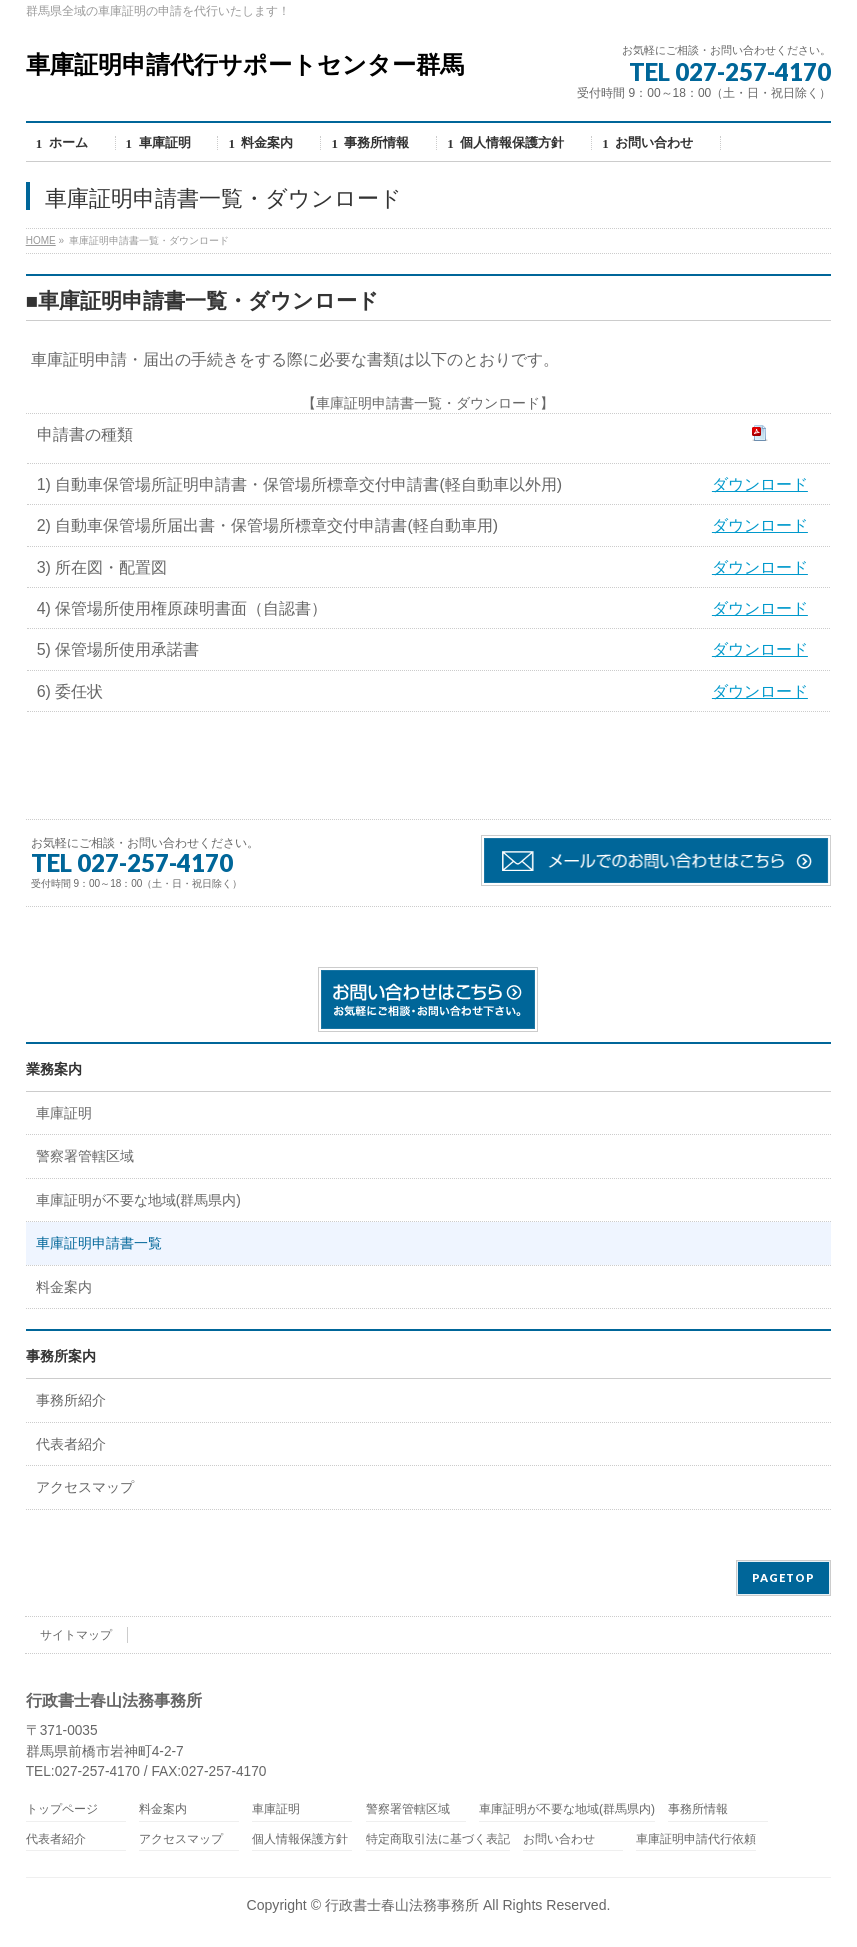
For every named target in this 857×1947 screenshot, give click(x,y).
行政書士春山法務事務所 (402, 1905)
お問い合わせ (559, 1839)
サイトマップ (76, 1635)
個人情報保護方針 (300, 1839)
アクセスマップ (85, 1487)
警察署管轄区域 (85, 1156)
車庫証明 (64, 1113)
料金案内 (64, 1287)
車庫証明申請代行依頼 (696, 1839)
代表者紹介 (71, 1444)
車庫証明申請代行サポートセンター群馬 (245, 64)
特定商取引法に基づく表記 (438, 1839)
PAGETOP (783, 1577)
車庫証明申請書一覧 (99, 1243)
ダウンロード (760, 484)
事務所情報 (698, 1809)
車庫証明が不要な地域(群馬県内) (138, 1200)
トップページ (62, 1809)
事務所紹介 (71, 1400)
